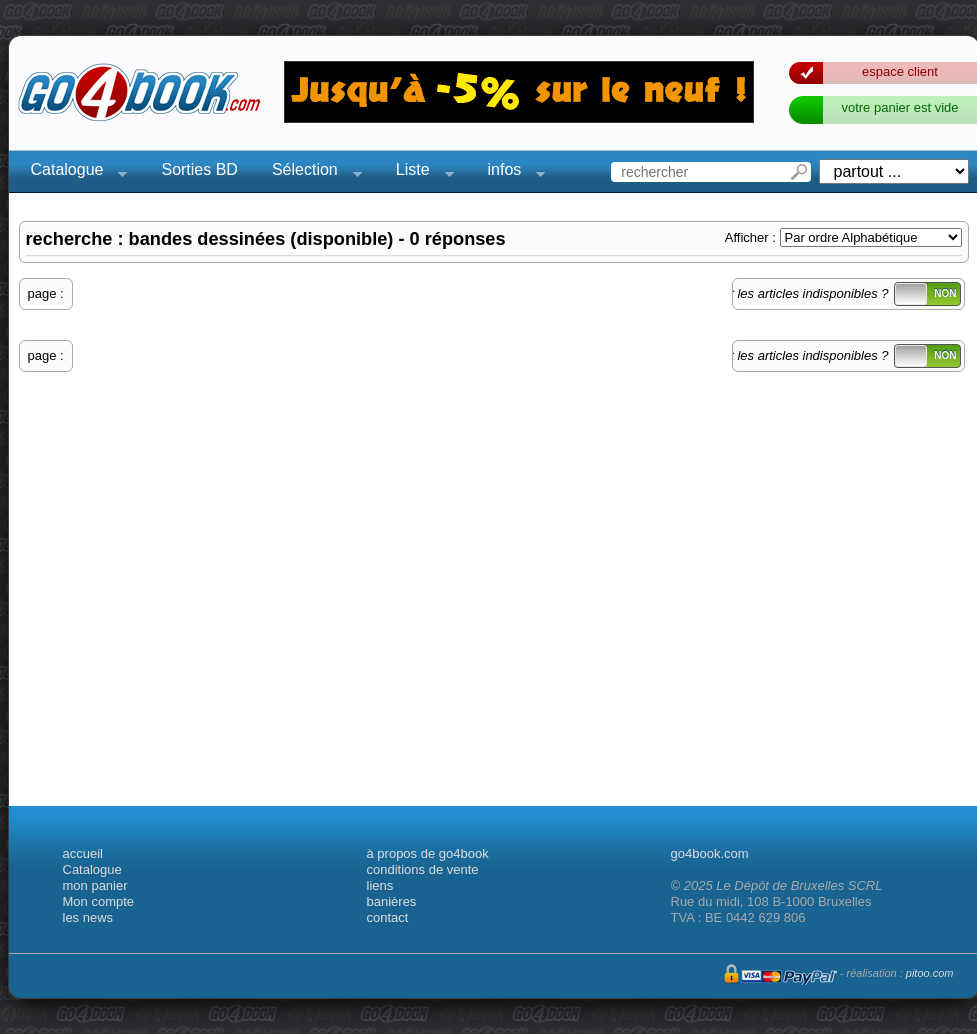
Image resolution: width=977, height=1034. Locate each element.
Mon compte (99, 901)
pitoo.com (930, 973)
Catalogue (73, 172)
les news (88, 917)
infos (511, 172)
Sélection (311, 172)
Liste (419, 172)
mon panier (95, 885)
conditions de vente (423, 869)
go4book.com (710, 853)
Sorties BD (199, 169)
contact (388, 917)
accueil (83, 853)
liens (380, 885)
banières (392, 901)
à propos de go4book (428, 853)
